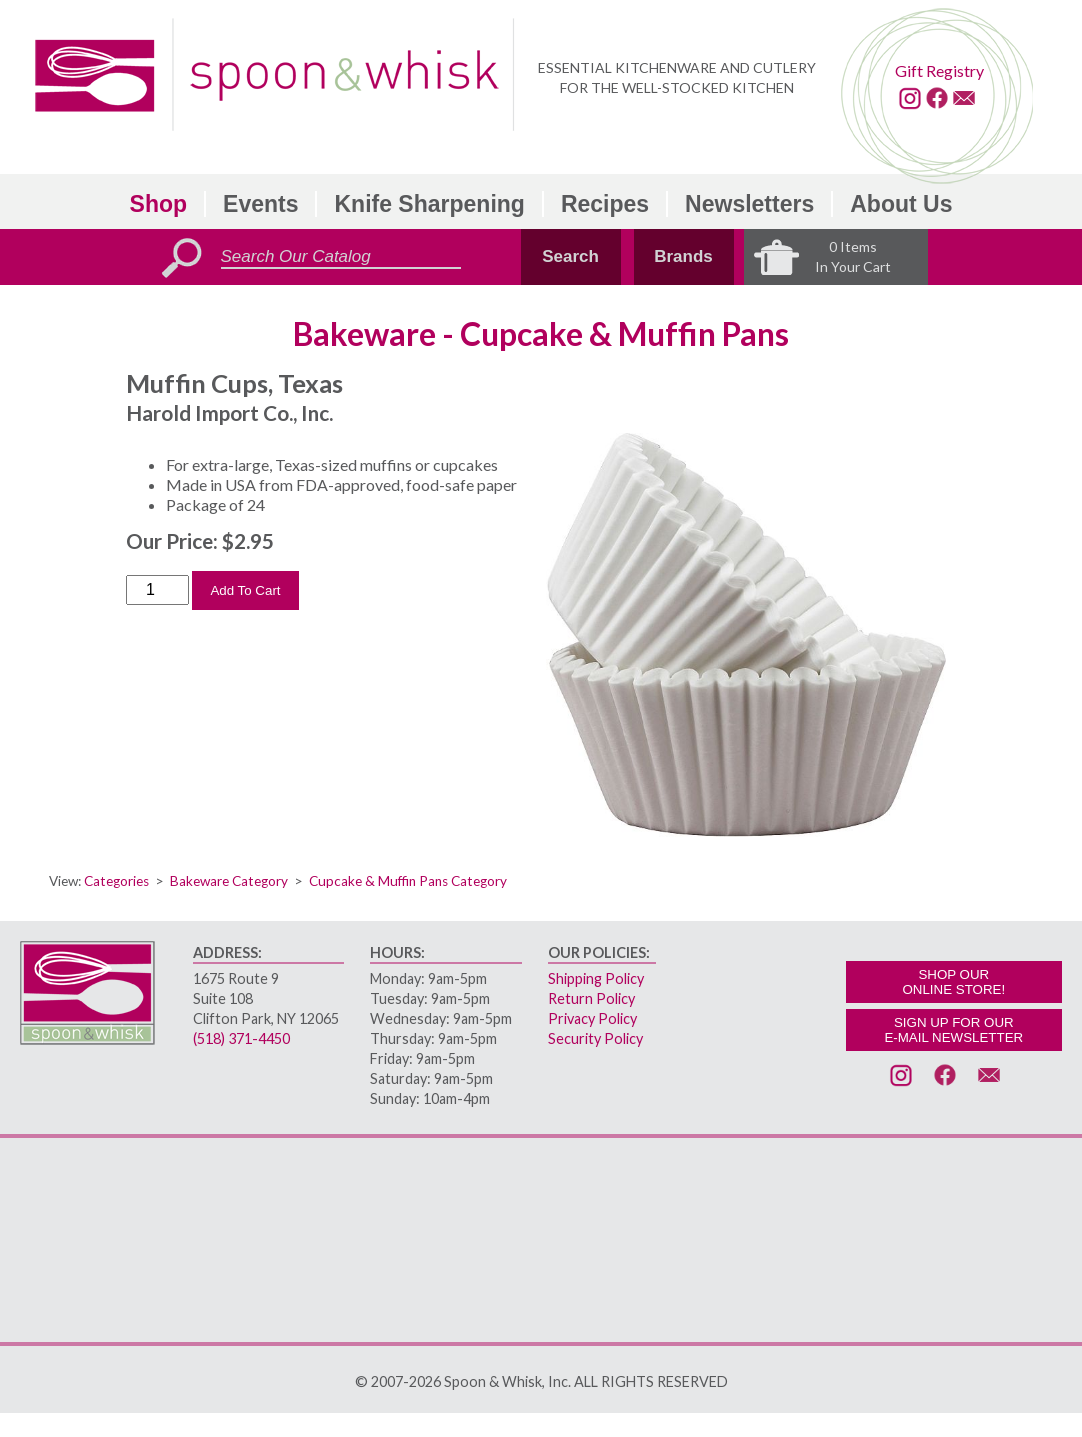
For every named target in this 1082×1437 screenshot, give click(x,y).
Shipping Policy (596, 978)
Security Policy (595, 1038)
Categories (116, 881)
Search (570, 256)
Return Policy (591, 998)
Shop (159, 204)
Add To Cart (245, 590)
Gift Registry (939, 70)
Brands (683, 256)
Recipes (605, 204)
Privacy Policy (592, 1018)
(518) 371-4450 (241, 1038)
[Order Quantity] (157, 590)
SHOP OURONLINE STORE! (953, 982)
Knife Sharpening (429, 204)
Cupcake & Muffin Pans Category (408, 881)
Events (260, 204)
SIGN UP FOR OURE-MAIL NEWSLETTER (953, 1030)
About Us (901, 204)
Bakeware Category (229, 881)
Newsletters (749, 204)
